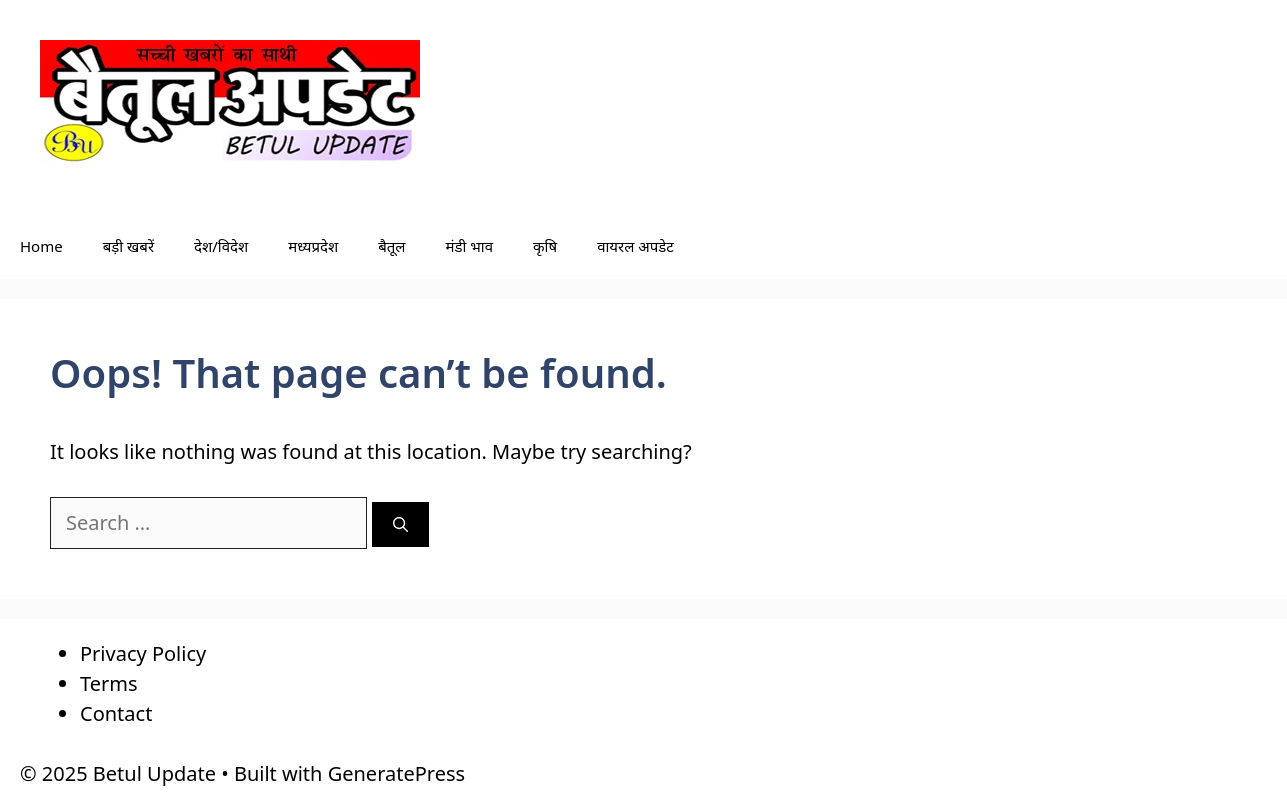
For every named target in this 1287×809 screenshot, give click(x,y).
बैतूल (391, 246)
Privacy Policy (143, 653)
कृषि (545, 246)
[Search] (400, 524)
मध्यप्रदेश (313, 246)
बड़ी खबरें (128, 246)
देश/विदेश (221, 246)
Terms (109, 683)
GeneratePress (396, 773)
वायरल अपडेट (635, 246)
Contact (116, 713)
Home (41, 246)
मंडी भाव (470, 246)
